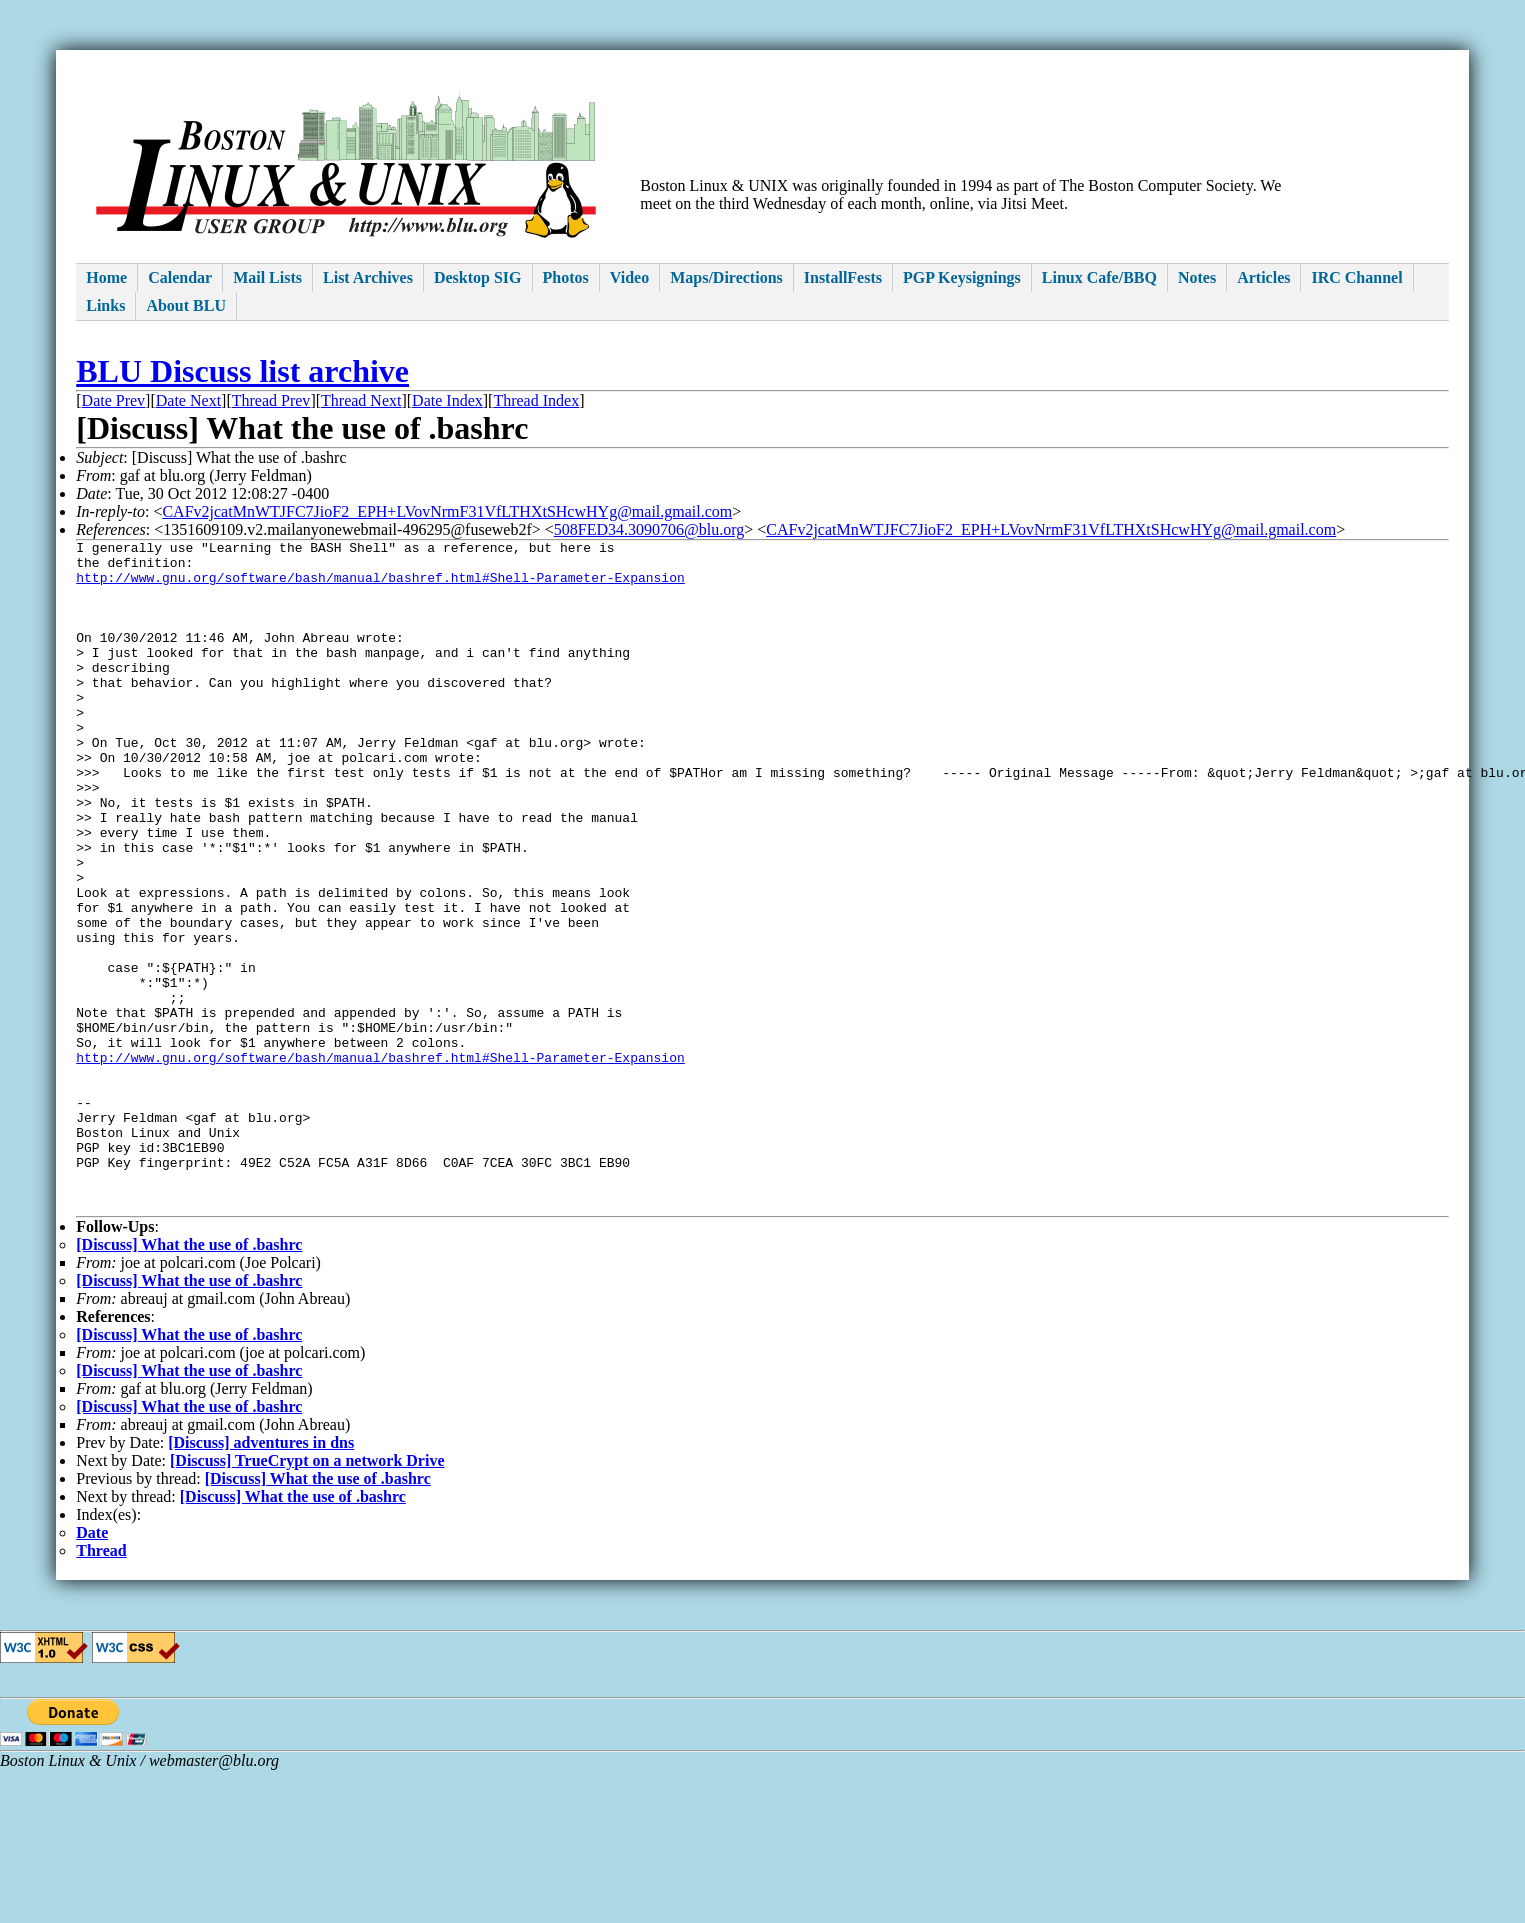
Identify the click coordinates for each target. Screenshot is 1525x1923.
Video (629, 277)
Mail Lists (267, 277)
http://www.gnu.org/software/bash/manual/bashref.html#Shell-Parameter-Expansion (380, 586)
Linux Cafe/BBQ (1099, 277)
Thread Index (536, 400)
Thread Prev (271, 400)
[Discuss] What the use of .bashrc (189, 1379)
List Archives (368, 277)
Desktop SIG (478, 277)
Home (106, 277)
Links (105, 305)
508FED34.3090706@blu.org (649, 529)
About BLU (186, 305)
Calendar (180, 277)
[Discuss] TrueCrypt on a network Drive (307, 1595)
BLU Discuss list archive (242, 371)
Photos (566, 277)
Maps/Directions (726, 277)
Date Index (447, 400)
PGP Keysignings (962, 277)
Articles (1263, 277)
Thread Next (361, 400)
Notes (1197, 277)
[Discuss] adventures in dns (261, 1577)
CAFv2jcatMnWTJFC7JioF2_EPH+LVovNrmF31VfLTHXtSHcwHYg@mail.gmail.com (447, 511)
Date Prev (114, 400)
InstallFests (843, 277)
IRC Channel (1356, 277)
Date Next (188, 400)
